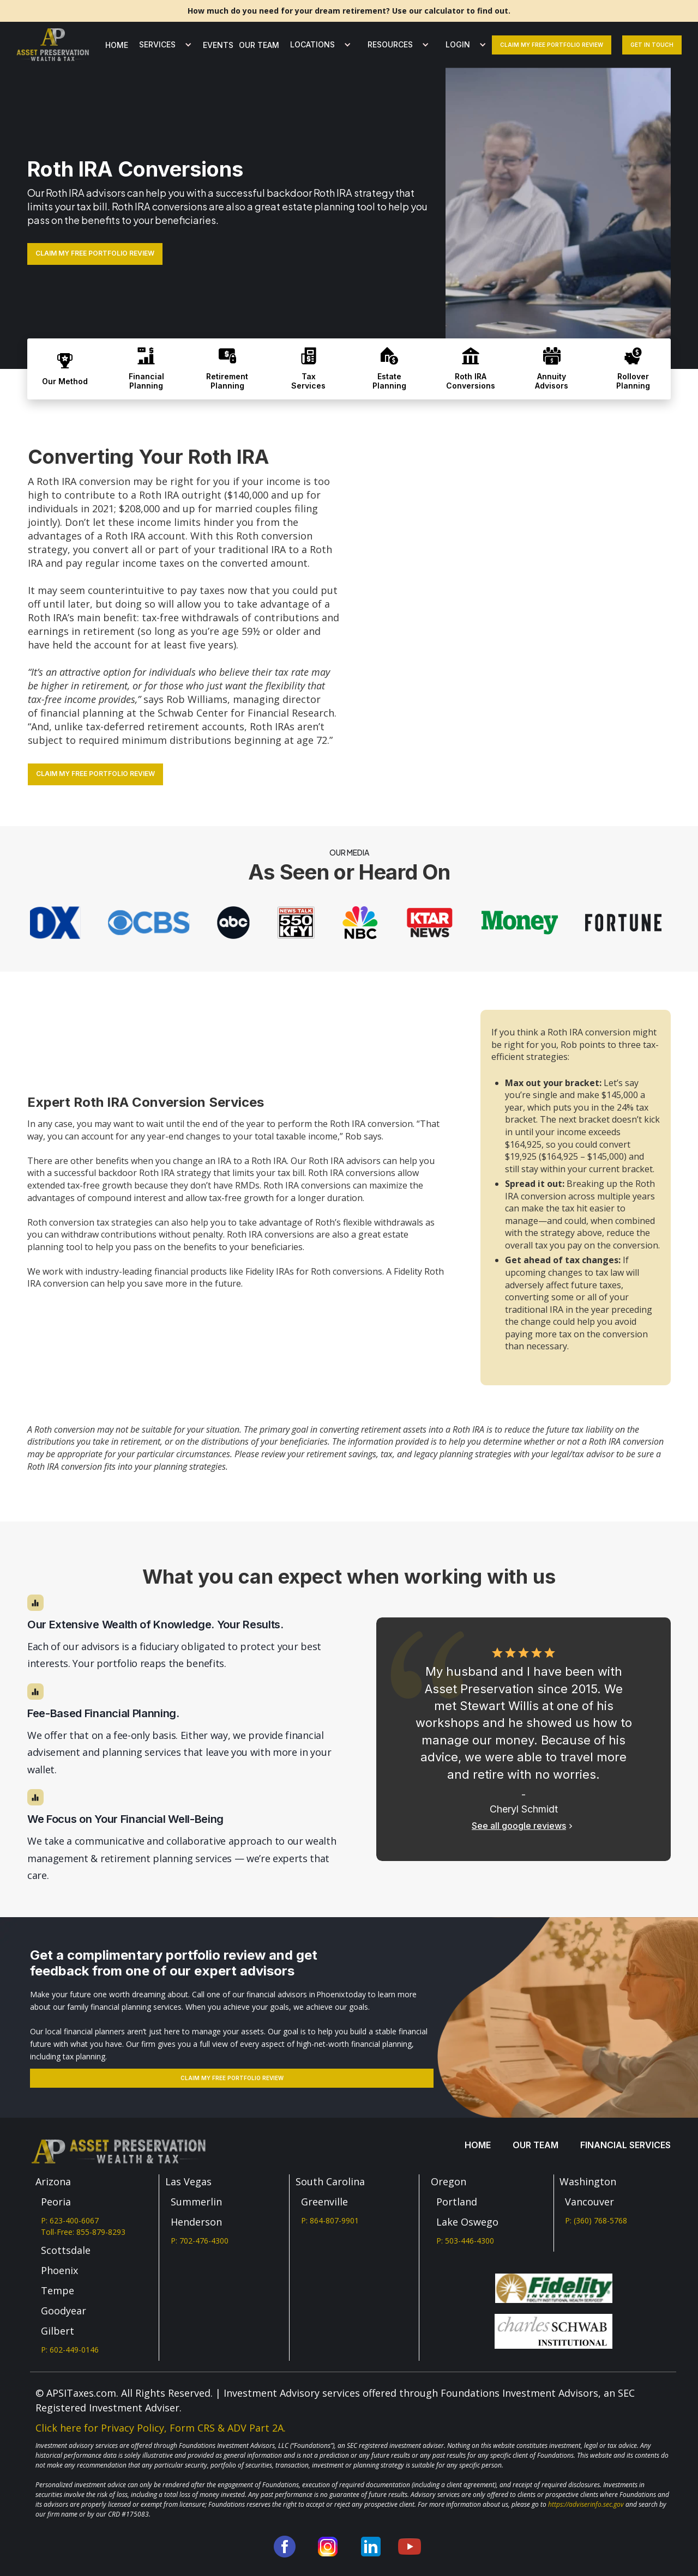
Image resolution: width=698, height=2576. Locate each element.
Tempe (57, 2290)
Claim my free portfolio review (232, 2078)
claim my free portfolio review (551, 44)
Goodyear (63, 2310)
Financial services (625, 2144)
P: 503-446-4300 (465, 2240)
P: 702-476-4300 (199, 2240)
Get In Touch (651, 44)
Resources (390, 44)
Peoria (56, 2201)
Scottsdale (66, 2250)
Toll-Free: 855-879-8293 (83, 2232)
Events (218, 45)
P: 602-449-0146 (70, 2349)
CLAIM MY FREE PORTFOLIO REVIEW (94, 253)
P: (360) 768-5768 (596, 2220)
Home (116, 45)
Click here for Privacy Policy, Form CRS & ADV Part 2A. (160, 2427)
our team (259, 45)
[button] (162, 44)
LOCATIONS (312, 44)
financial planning (82, 712)
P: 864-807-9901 (330, 2220)
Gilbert (57, 2330)
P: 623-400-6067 (70, 2220)
